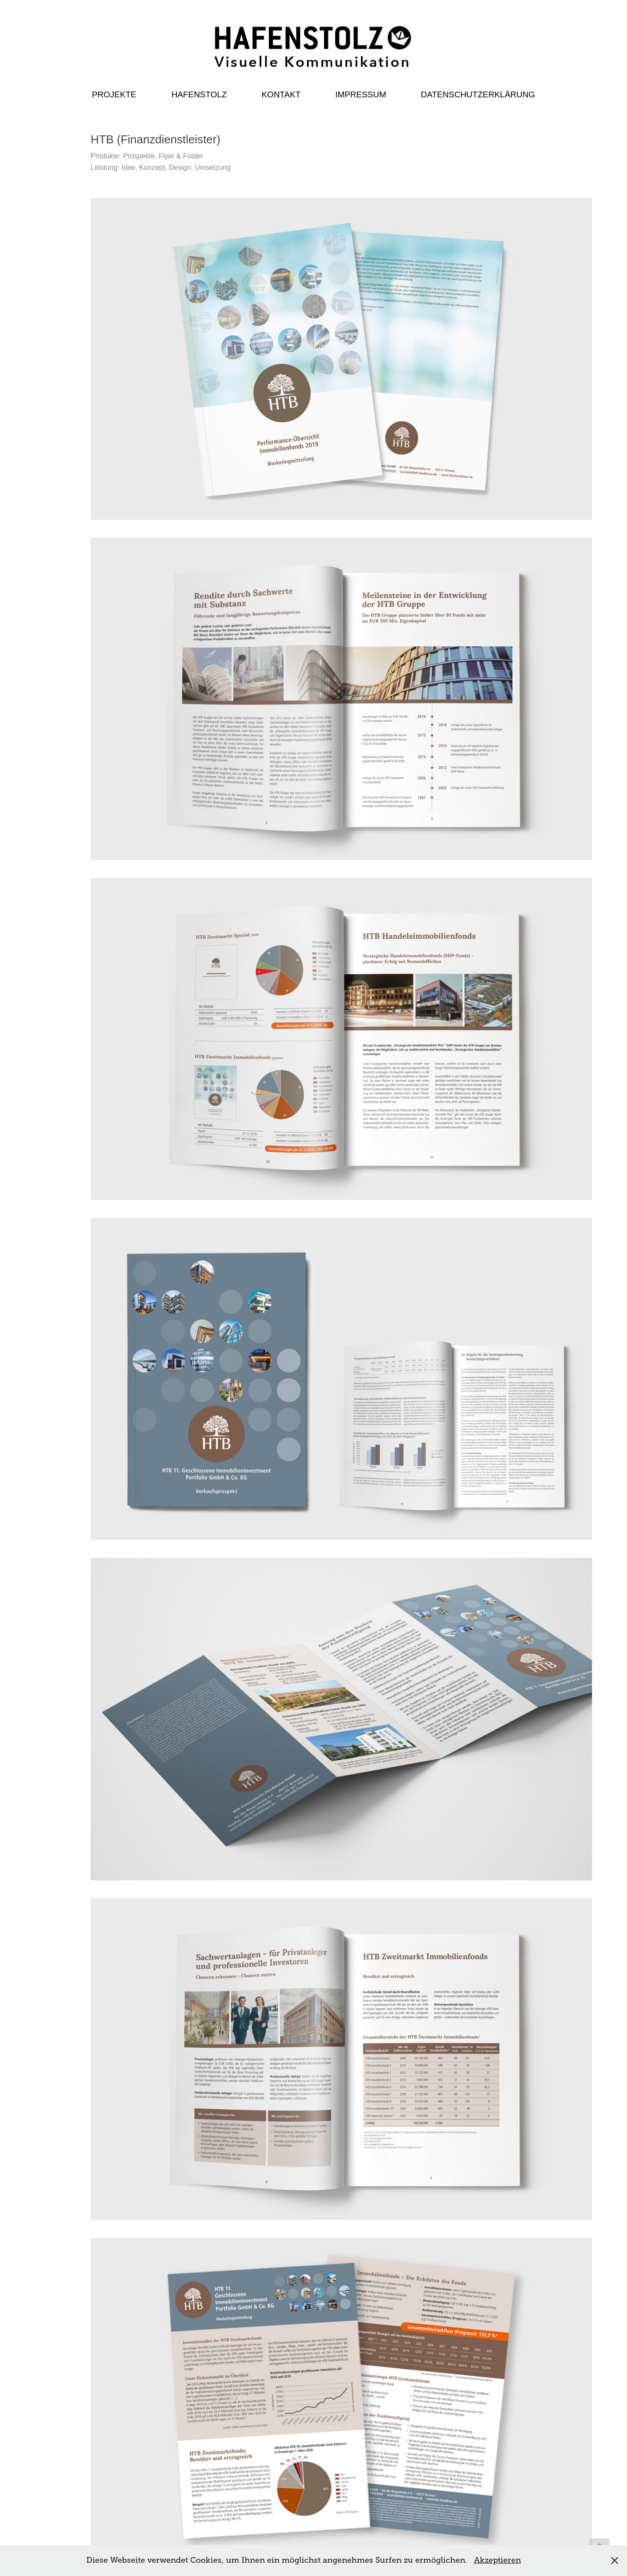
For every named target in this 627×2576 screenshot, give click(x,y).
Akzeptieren (497, 2560)
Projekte (114, 94)
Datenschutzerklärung (478, 94)
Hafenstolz (199, 94)
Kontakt (280, 94)
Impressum (360, 94)
